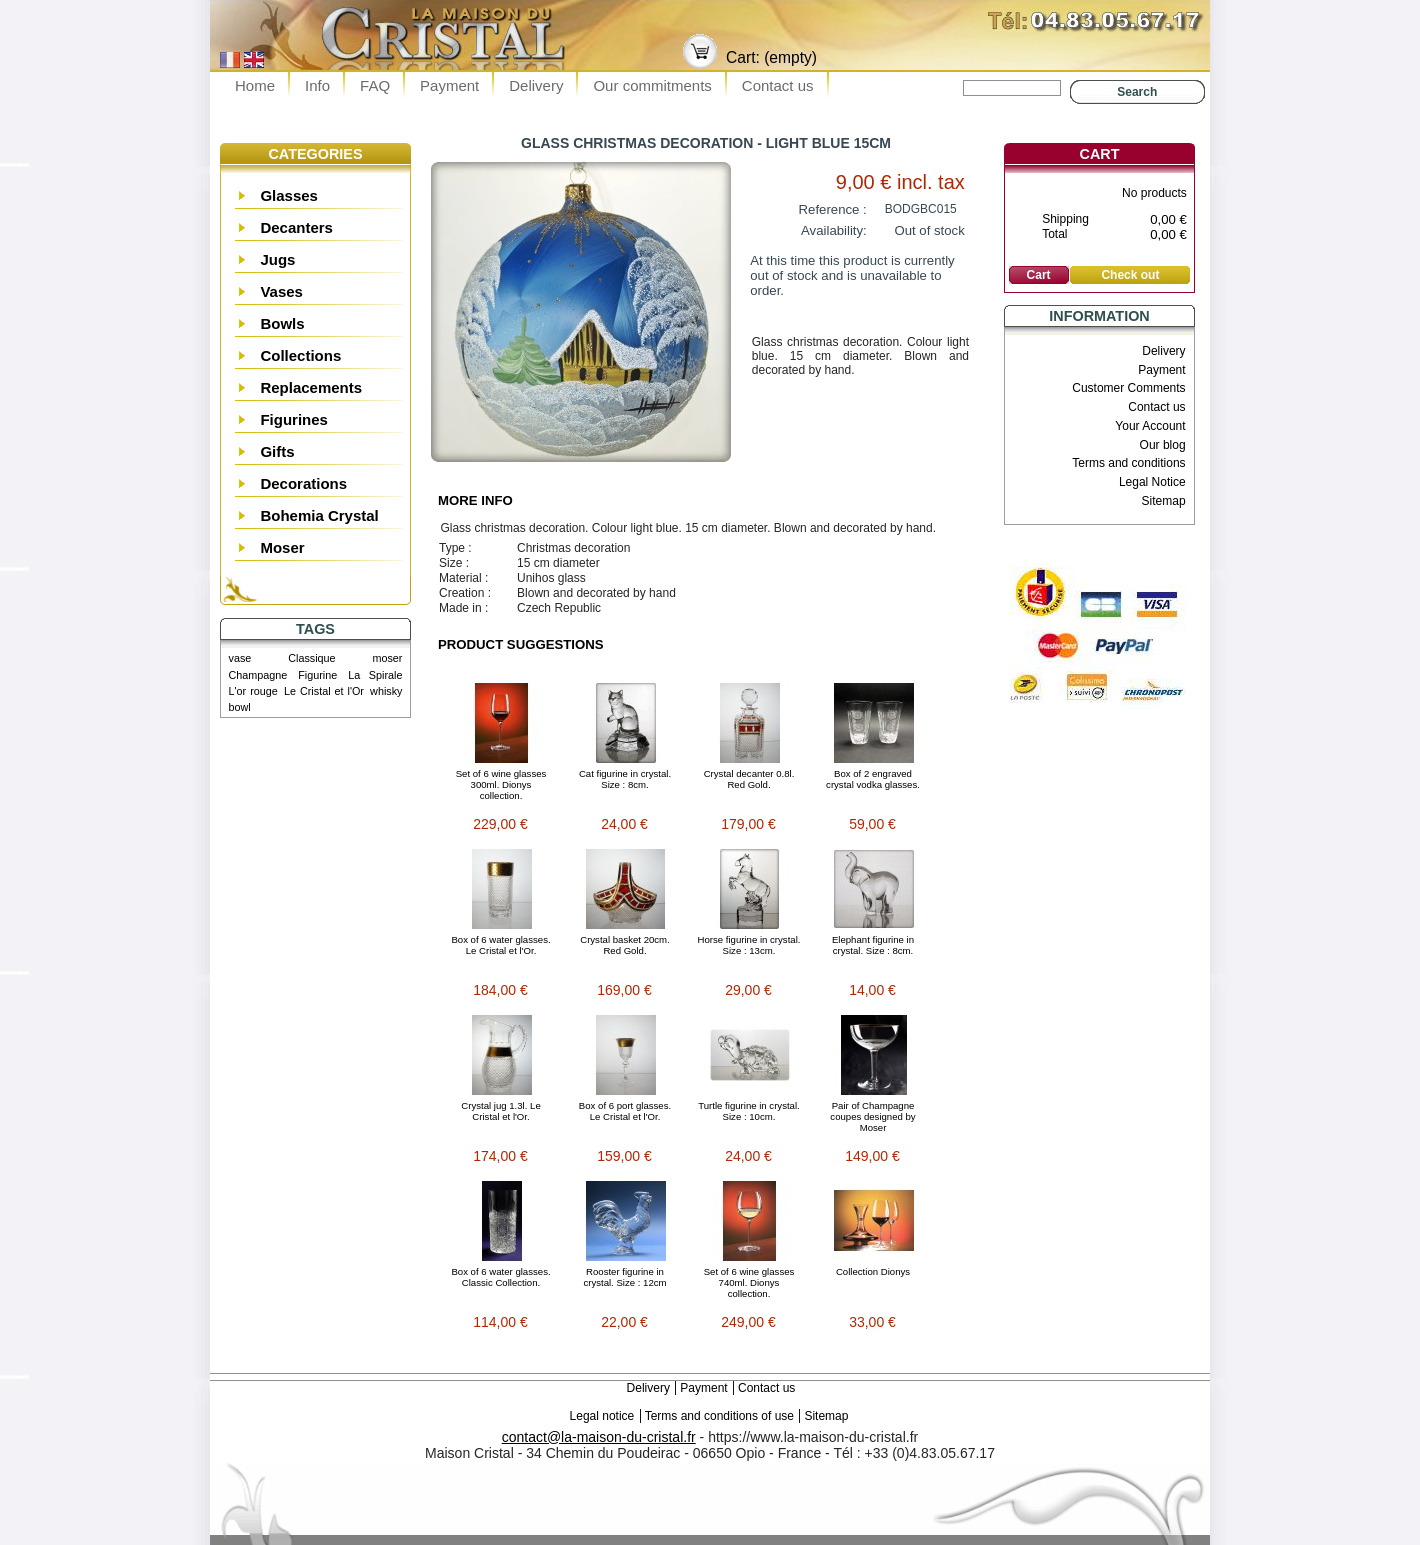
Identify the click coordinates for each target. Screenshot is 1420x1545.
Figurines (294, 419)
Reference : (833, 209)
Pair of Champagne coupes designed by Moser (872, 1116)
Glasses (289, 195)
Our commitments (652, 85)
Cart (1100, 154)
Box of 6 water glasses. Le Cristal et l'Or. (500, 945)
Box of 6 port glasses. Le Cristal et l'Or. (625, 1111)
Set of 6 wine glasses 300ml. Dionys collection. (501, 784)
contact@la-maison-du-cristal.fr (599, 1437)
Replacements (311, 387)
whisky (386, 691)
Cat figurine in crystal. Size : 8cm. (625, 779)
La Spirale (375, 675)
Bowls (282, 323)
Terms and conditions (1128, 463)
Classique (311, 658)
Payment (449, 85)
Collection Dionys (873, 1271)
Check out (1130, 275)
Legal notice (602, 1416)
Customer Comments (1128, 388)
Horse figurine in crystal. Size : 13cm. (749, 945)
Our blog (1163, 445)
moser (387, 658)
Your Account (1150, 426)
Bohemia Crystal (319, 515)
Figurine (317, 675)
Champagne (258, 675)
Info (317, 85)
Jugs (277, 259)
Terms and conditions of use (719, 1416)
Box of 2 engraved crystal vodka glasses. (873, 779)
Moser (282, 547)
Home (255, 85)
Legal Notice (1152, 482)
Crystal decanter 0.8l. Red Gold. (749, 779)
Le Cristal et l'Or (324, 691)
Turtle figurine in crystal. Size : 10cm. (748, 1111)
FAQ (375, 85)
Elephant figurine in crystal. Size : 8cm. (873, 945)
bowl (240, 707)
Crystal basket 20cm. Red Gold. (625, 945)
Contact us (778, 85)
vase (240, 658)
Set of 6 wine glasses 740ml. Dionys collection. (749, 1282)
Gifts (277, 451)
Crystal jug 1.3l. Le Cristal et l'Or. (500, 1111)
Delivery (536, 85)
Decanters (296, 227)
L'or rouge (253, 691)
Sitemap (1164, 501)
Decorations (303, 483)
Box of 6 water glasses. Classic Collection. (500, 1277)
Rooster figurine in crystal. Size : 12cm (624, 1277)
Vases (281, 291)
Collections (300, 355)
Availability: (834, 230)
